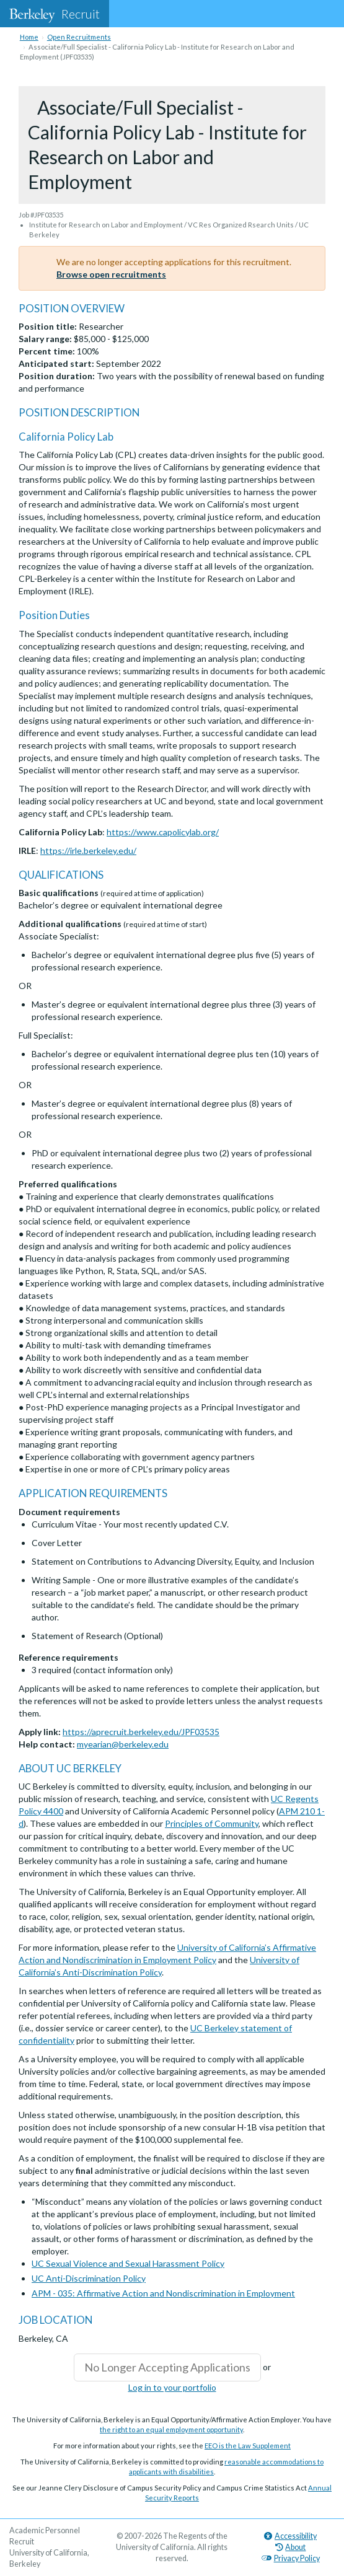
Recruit (54, 13)
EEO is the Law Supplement (248, 2446)
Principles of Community (211, 1823)
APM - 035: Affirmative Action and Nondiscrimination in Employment (163, 2293)
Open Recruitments (79, 37)
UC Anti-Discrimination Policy (89, 2278)
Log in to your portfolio (172, 2387)
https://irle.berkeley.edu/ (88, 850)
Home (29, 37)
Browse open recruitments (111, 274)
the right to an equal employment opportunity (171, 2429)
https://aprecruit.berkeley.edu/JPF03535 (141, 1731)
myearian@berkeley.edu (123, 1744)
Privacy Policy (291, 2558)
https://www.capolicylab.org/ (163, 832)
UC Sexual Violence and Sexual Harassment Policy (128, 2263)
